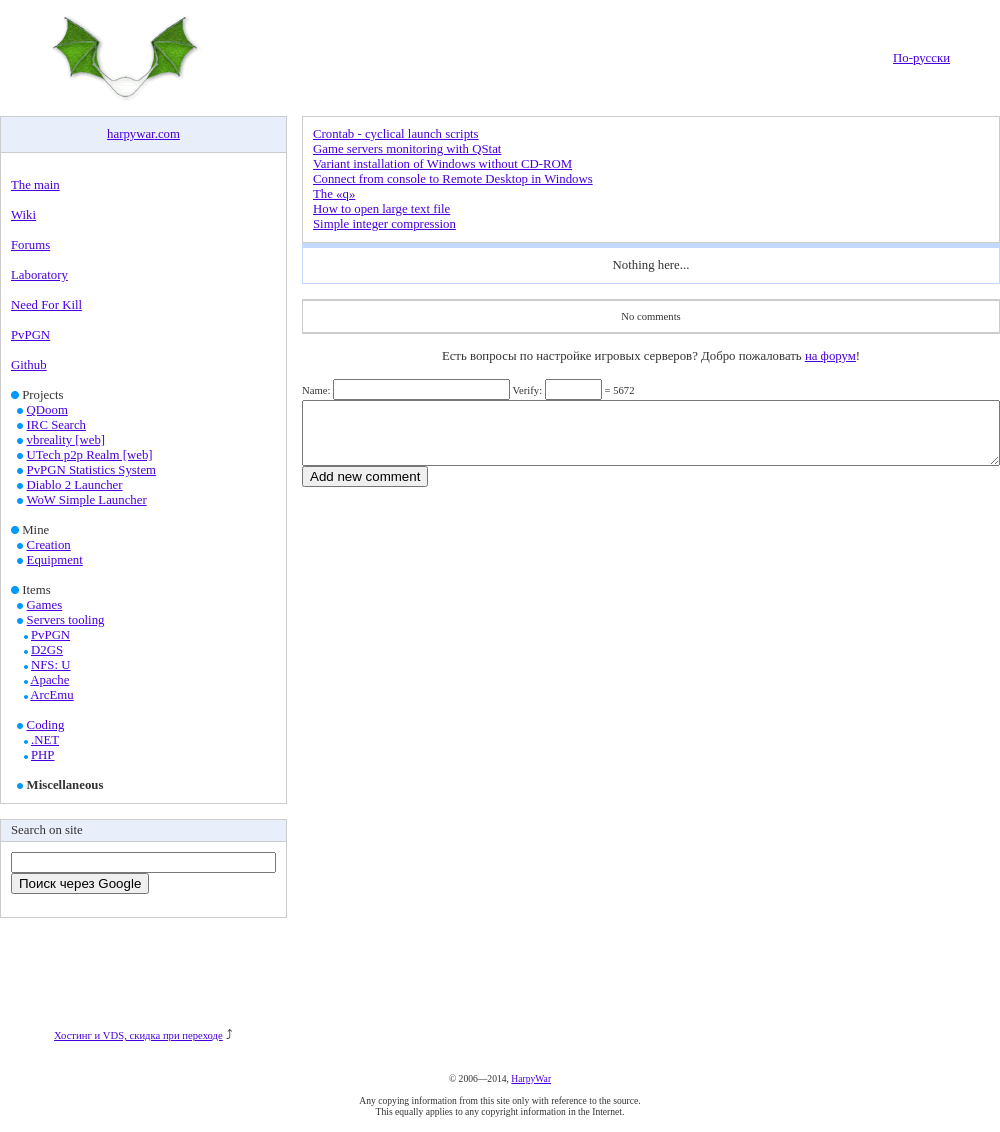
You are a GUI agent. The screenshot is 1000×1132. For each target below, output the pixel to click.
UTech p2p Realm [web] (90, 455)
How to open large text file (381, 209)
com (169, 134)
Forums (30, 245)
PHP (42, 755)
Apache (49, 680)
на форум (830, 356)
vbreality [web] (66, 440)
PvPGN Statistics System (91, 470)
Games (45, 605)
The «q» (334, 194)
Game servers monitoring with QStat (407, 149)
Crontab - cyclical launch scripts (396, 134)
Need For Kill (46, 305)
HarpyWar (531, 1078)
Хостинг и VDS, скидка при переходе (138, 1035)
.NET (45, 740)
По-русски (921, 58)
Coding (46, 725)
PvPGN (30, 335)
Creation (49, 545)
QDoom (47, 410)
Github (29, 365)
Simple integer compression (384, 224)
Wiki (23, 215)
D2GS (47, 650)
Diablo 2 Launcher (75, 485)
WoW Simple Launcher (86, 500)
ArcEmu (51, 695)
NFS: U (50, 665)
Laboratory (39, 275)
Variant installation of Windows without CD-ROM (442, 164)
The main (35, 185)
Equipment (55, 560)
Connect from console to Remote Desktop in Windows (453, 179)
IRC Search (56, 425)
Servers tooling (66, 620)
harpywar (131, 134)
